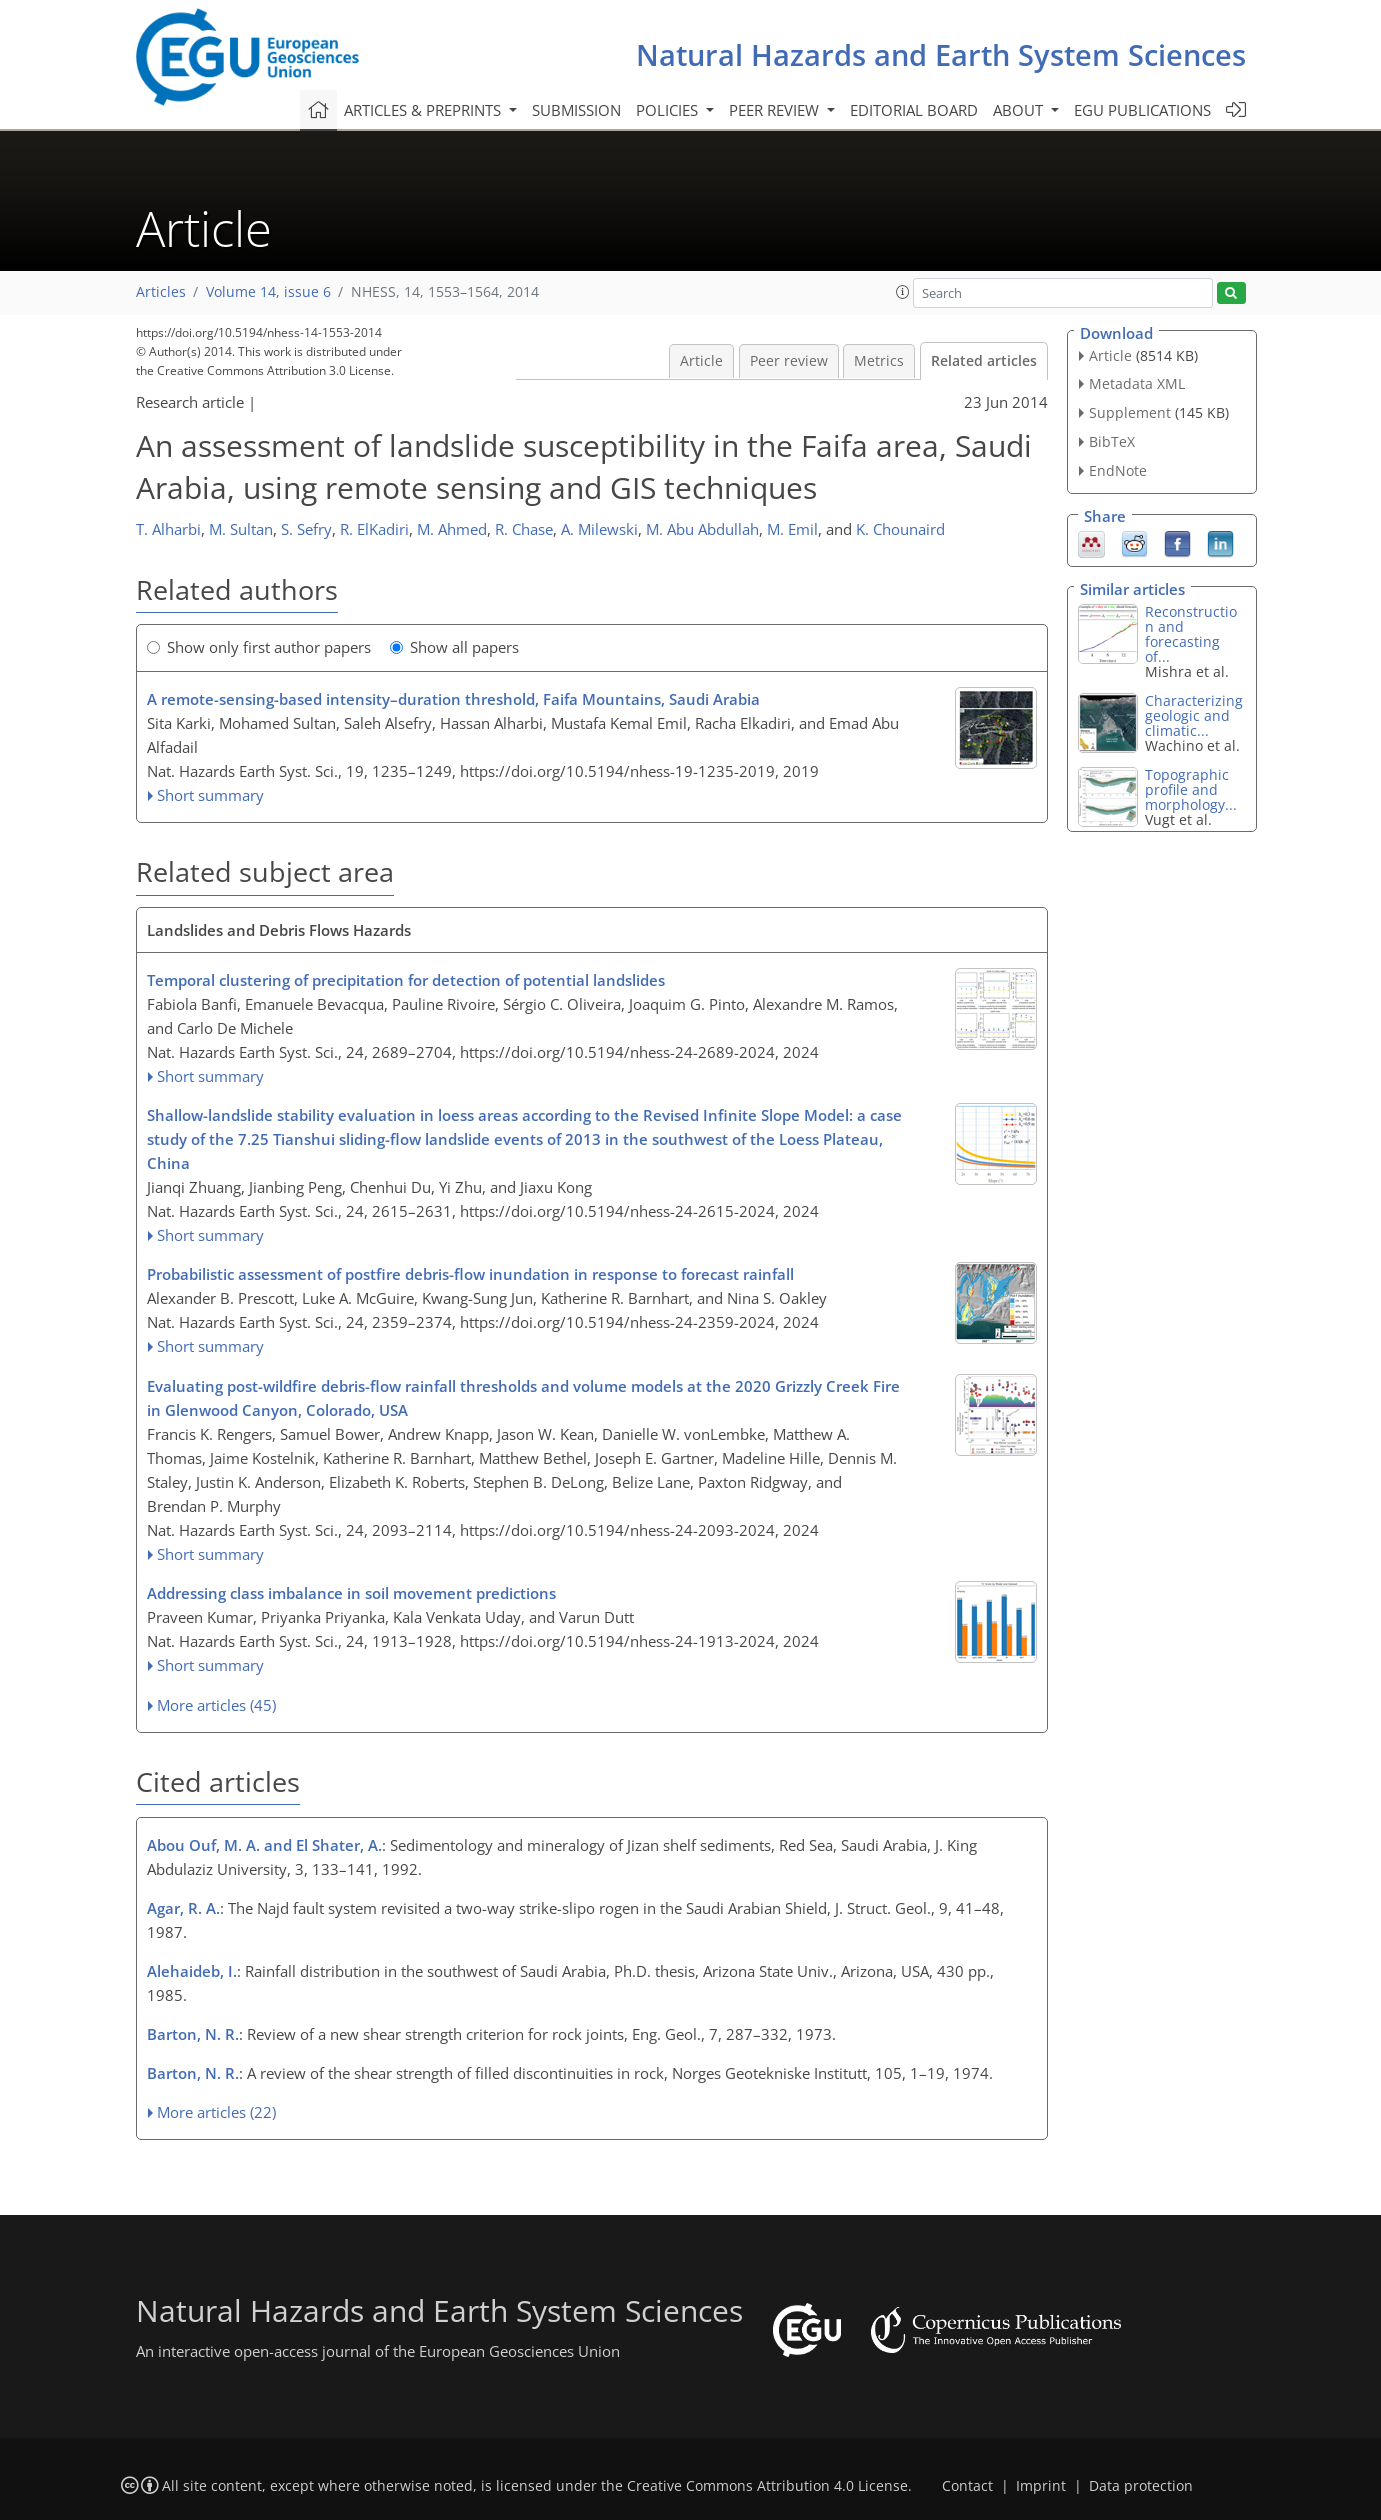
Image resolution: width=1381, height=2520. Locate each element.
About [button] (1020, 110)
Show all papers (454, 647)
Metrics (879, 361)
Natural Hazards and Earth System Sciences (941, 54)
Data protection (1141, 2486)
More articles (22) (216, 2112)
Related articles (984, 361)
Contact (967, 2486)
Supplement (1130, 412)
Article (701, 361)
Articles (161, 292)
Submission (576, 110)
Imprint (1041, 2486)
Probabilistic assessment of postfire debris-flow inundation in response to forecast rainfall (470, 1274)
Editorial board (914, 110)
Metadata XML (1137, 383)
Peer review (789, 361)
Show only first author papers (259, 647)
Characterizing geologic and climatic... (1194, 715)
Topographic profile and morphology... (1191, 789)
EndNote (1118, 470)
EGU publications (1142, 110)
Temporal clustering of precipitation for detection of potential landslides (406, 980)
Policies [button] (669, 110)
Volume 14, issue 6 (268, 292)
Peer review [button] (776, 110)
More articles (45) (216, 1705)
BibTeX (1112, 441)
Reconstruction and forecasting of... (1191, 634)
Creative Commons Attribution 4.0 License (767, 2486)
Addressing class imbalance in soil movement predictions (351, 1593)
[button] (903, 292)
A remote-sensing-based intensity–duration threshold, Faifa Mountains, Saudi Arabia (453, 699)
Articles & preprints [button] (424, 110)
